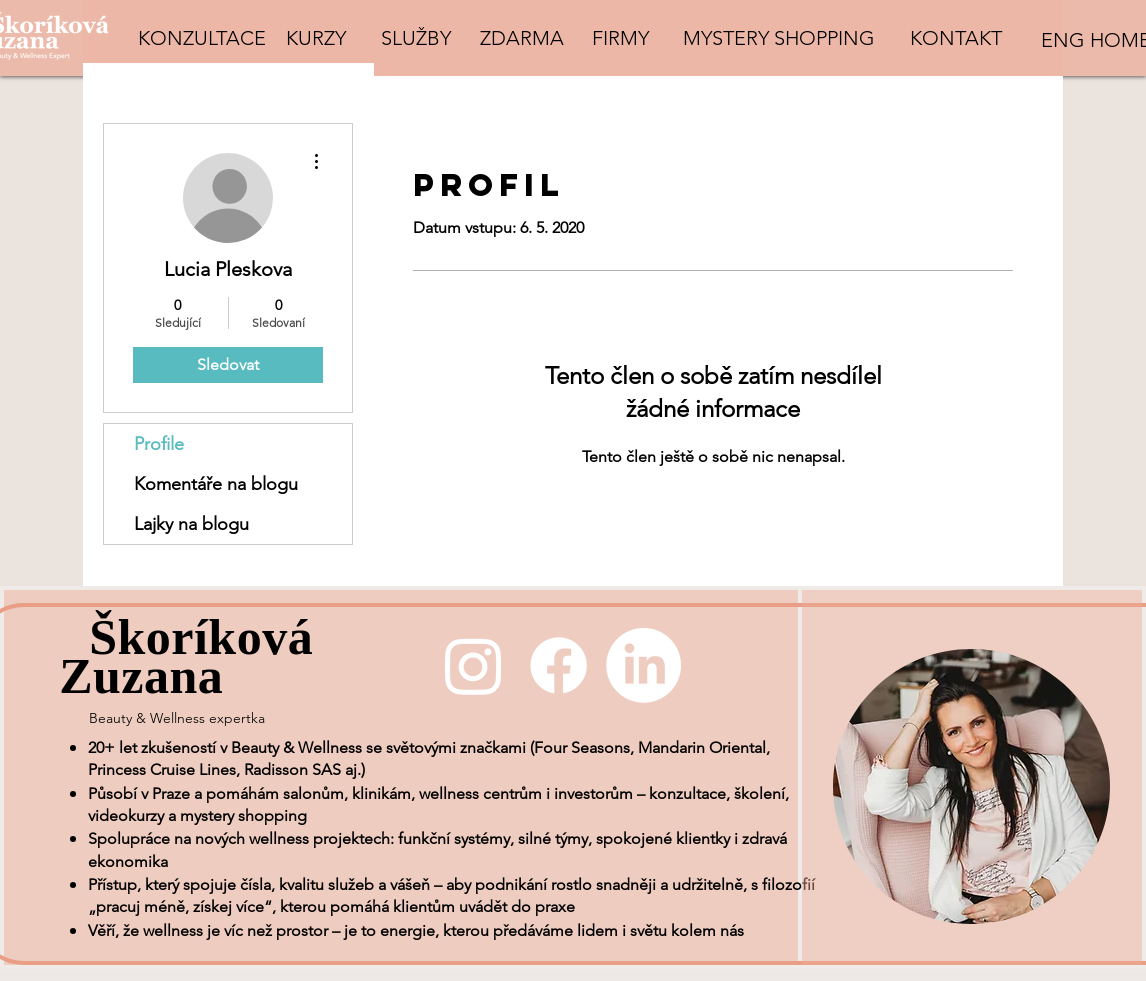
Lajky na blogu (191, 524)
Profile (159, 444)
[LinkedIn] (643, 665)
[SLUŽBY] (415, 38)
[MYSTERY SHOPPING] (779, 38)
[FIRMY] (620, 38)
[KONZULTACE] (202, 38)
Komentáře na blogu (216, 484)
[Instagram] (473, 665)
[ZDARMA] (521, 38)
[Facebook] (558, 665)
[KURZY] (316, 38)
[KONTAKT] (956, 38)
